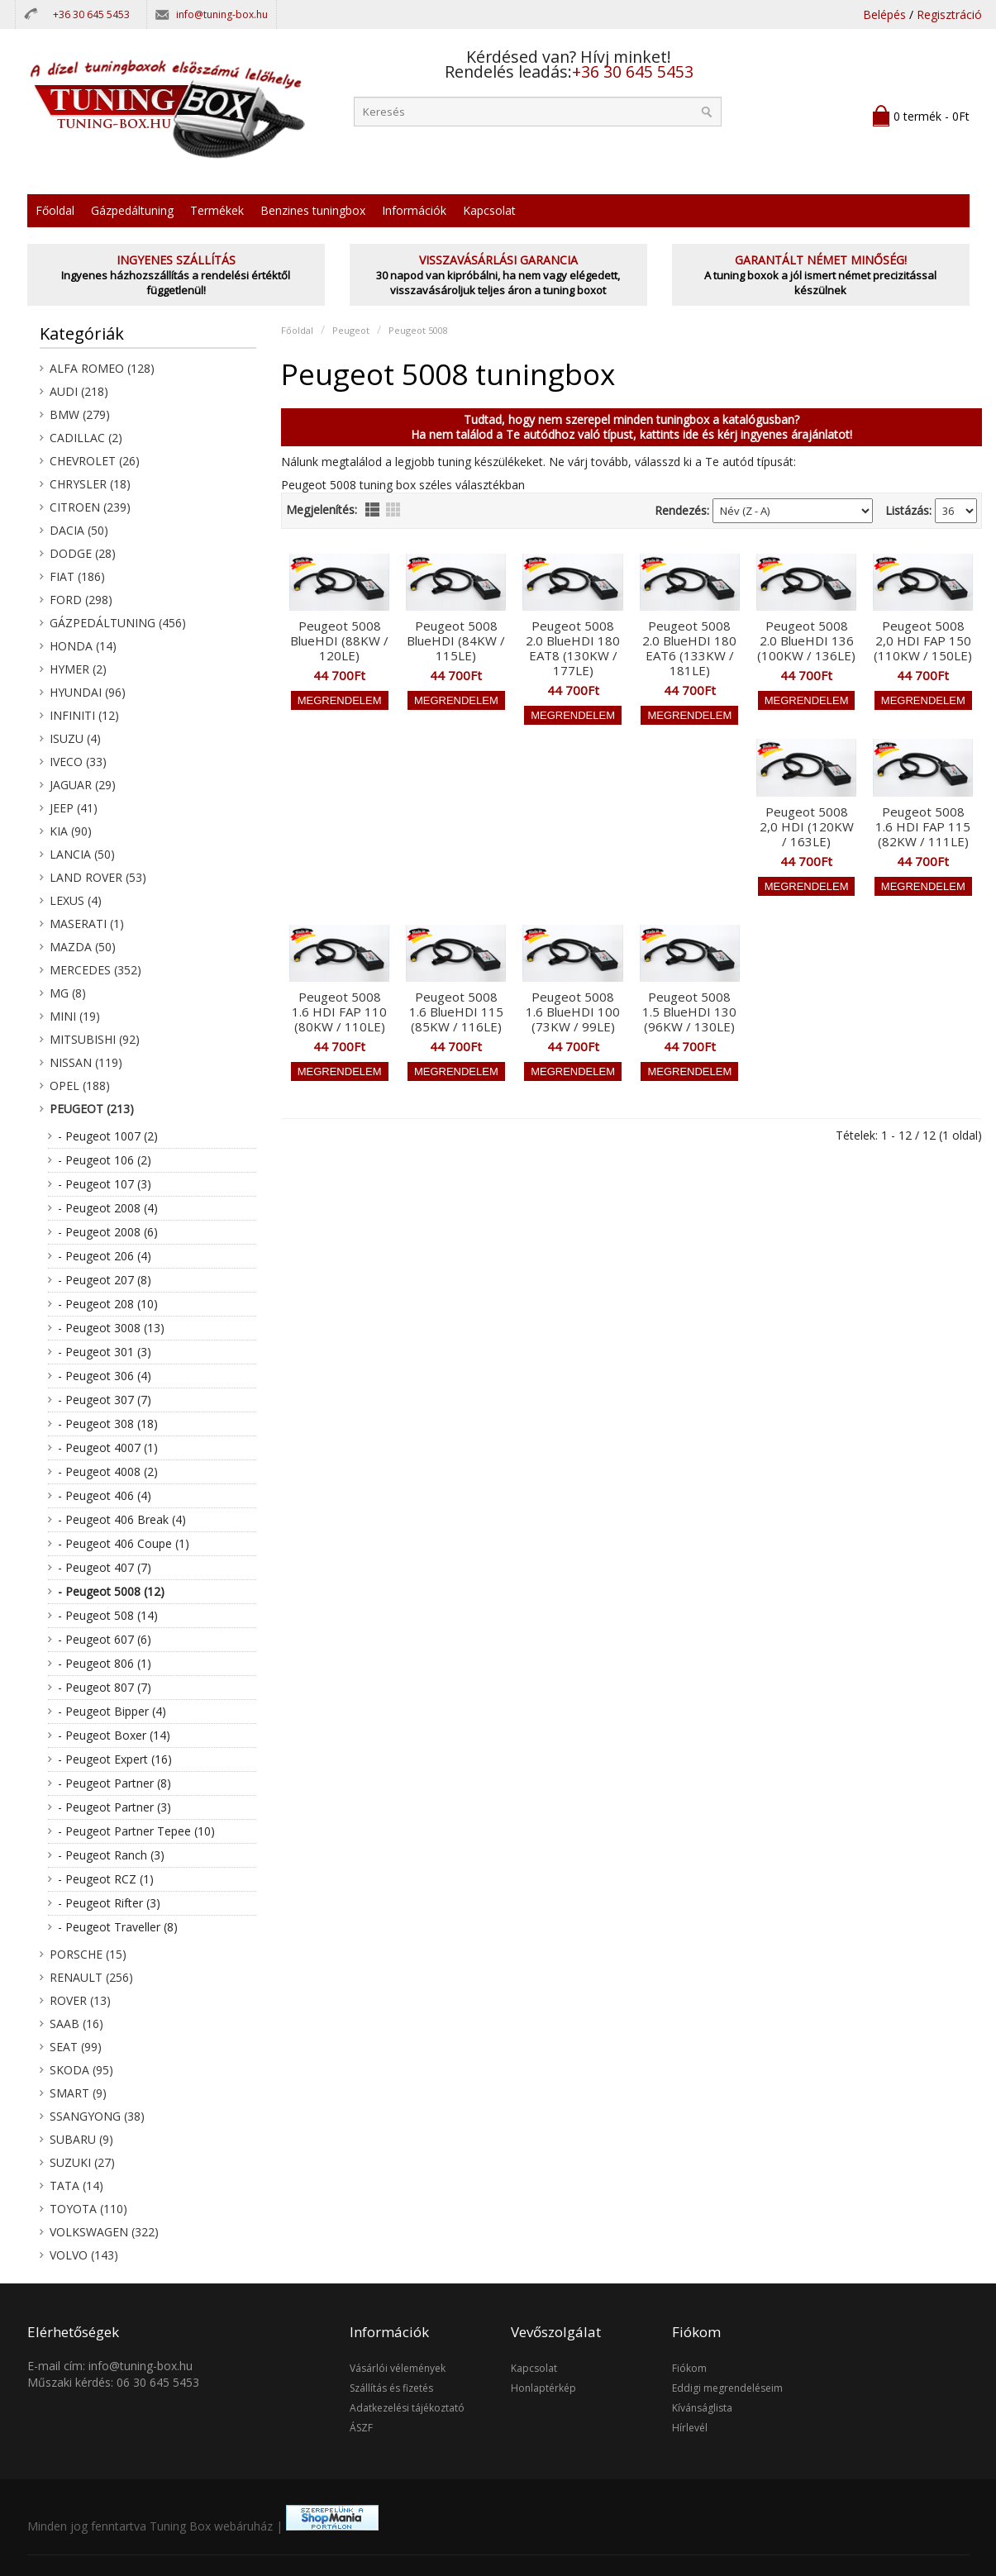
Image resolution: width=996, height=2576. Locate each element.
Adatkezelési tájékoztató (407, 2408)
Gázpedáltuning (132, 210)
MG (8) (68, 993)
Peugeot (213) (92, 1109)
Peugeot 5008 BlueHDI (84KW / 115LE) (456, 640)
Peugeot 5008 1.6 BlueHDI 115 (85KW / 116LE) (456, 1011)
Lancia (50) (82, 854)
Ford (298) (81, 599)
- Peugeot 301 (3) (104, 1351)
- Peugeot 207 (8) (104, 1280)
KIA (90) (71, 831)
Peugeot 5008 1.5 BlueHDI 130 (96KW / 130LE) (689, 1011)
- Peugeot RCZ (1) (106, 1879)
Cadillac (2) (86, 437)
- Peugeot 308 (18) (108, 1423)
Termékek (217, 210)
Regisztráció (949, 14)
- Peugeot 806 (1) (104, 1663)
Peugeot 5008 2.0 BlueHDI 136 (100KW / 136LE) (806, 640)
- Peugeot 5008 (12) (111, 1591)
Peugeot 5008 (418, 330)
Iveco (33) (78, 761)
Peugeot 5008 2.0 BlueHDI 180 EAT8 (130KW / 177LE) (573, 648)
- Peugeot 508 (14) (108, 1615)
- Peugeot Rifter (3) (109, 1903)
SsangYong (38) (97, 2116)
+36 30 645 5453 (91, 14)
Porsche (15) (88, 1954)
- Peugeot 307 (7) (104, 1399)
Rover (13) (80, 2000)
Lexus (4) (76, 900)
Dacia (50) (79, 530)
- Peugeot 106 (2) (104, 1160)
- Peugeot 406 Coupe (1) (123, 1543)
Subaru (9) (81, 2139)
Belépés (884, 14)
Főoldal (55, 210)
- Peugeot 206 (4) (104, 1256)
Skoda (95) (81, 2070)
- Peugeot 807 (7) (104, 1687)
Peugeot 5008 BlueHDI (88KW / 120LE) (339, 640)
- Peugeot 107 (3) (104, 1184)
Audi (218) (79, 391)
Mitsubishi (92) (95, 1039)
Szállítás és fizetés (391, 2388)
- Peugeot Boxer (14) (114, 1735)
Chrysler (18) (90, 484)
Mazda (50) (83, 947)
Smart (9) (78, 2093)
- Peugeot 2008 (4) (108, 1208)
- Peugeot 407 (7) (104, 1567)
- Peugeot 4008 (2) (108, 1471)
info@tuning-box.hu (222, 14)
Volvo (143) (84, 2255)
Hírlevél (690, 2428)
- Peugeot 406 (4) (104, 1495)
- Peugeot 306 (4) (104, 1375)
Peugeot (350, 330)
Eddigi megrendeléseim (727, 2388)
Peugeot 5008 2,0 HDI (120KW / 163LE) (807, 826)
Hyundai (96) (88, 692)
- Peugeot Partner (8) (114, 1783)
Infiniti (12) (84, 715)
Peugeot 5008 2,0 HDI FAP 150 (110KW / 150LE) (923, 640)
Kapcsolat (489, 210)
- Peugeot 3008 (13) (111, 1328)
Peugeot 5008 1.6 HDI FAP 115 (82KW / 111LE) (922, 826)
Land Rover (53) (98, 877)
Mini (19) (75, 1016)
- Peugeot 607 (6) (104, 1639)
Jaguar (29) (83, 785)
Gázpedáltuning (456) (118, 623)
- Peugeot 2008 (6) (108, 1232)
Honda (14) (83, 646)
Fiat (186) (77, 576)
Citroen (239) (90, 507)
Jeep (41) (74, 808)
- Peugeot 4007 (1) (108, 1447)
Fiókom (689, 2368)
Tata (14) (76, 2185)
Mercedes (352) (95, 970)
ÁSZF (361, 2428)
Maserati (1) (87, 923)
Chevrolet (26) (95, 461)
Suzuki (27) (82, 2162)
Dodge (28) (83, 553)
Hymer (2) (78, 669)
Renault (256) (91, 1977)
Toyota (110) (88, 2209)
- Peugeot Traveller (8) (118, 1927)
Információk (414, 210)
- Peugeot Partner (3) (114, 1807)
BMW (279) (80, 414)
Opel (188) (80, 1085)
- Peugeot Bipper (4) (112, 1711)
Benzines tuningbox (312, 210)
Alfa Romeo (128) (102, 368)
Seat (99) (76, 2047)
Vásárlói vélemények (398, 2368)
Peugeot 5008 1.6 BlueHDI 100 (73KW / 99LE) (573, 1011)
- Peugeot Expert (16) (115, 1759)
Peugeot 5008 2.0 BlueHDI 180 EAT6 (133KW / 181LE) (689, 648)
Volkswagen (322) (104, 2232)
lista (372, 509)
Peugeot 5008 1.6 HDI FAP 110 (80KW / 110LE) (339, 1011)
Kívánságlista (702, 2408)
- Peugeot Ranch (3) (111, 1855)
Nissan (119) (86, 1062)
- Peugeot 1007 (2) (108, 1136)
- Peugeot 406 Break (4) (122, 1519)
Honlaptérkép (543, 2388)
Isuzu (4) (75, 738)
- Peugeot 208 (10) (108, 1304)
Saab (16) (76, 2023)
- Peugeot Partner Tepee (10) (136, 1831)
